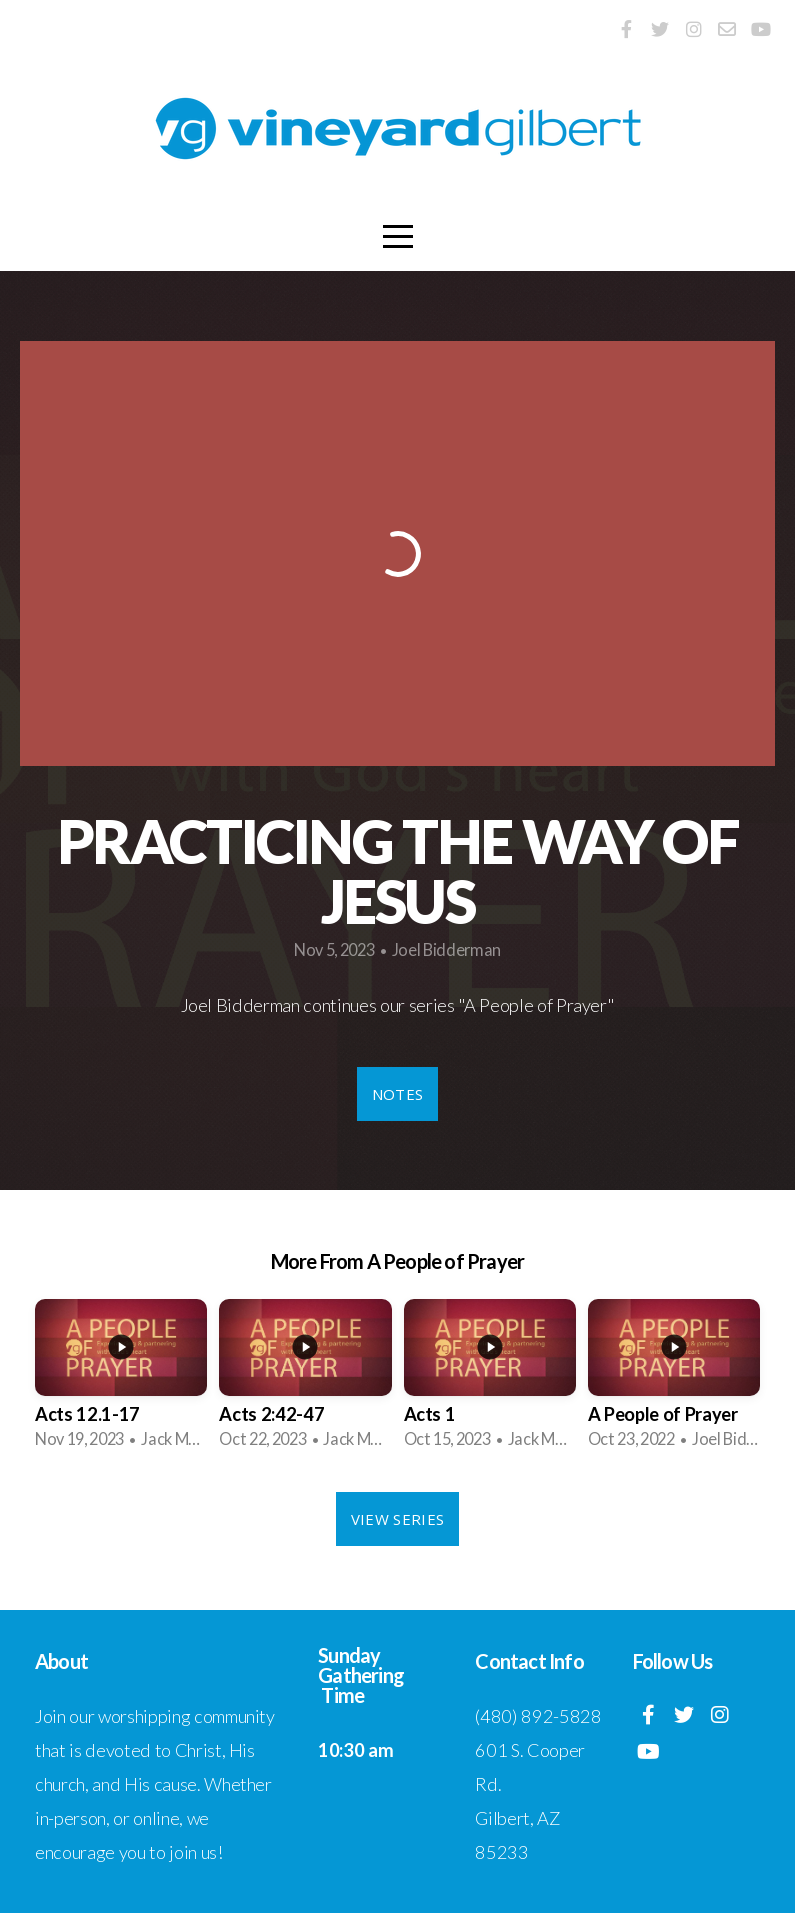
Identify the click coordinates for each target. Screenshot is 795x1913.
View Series (397, 1519)
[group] (121, 1380)
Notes (398, 1094)
